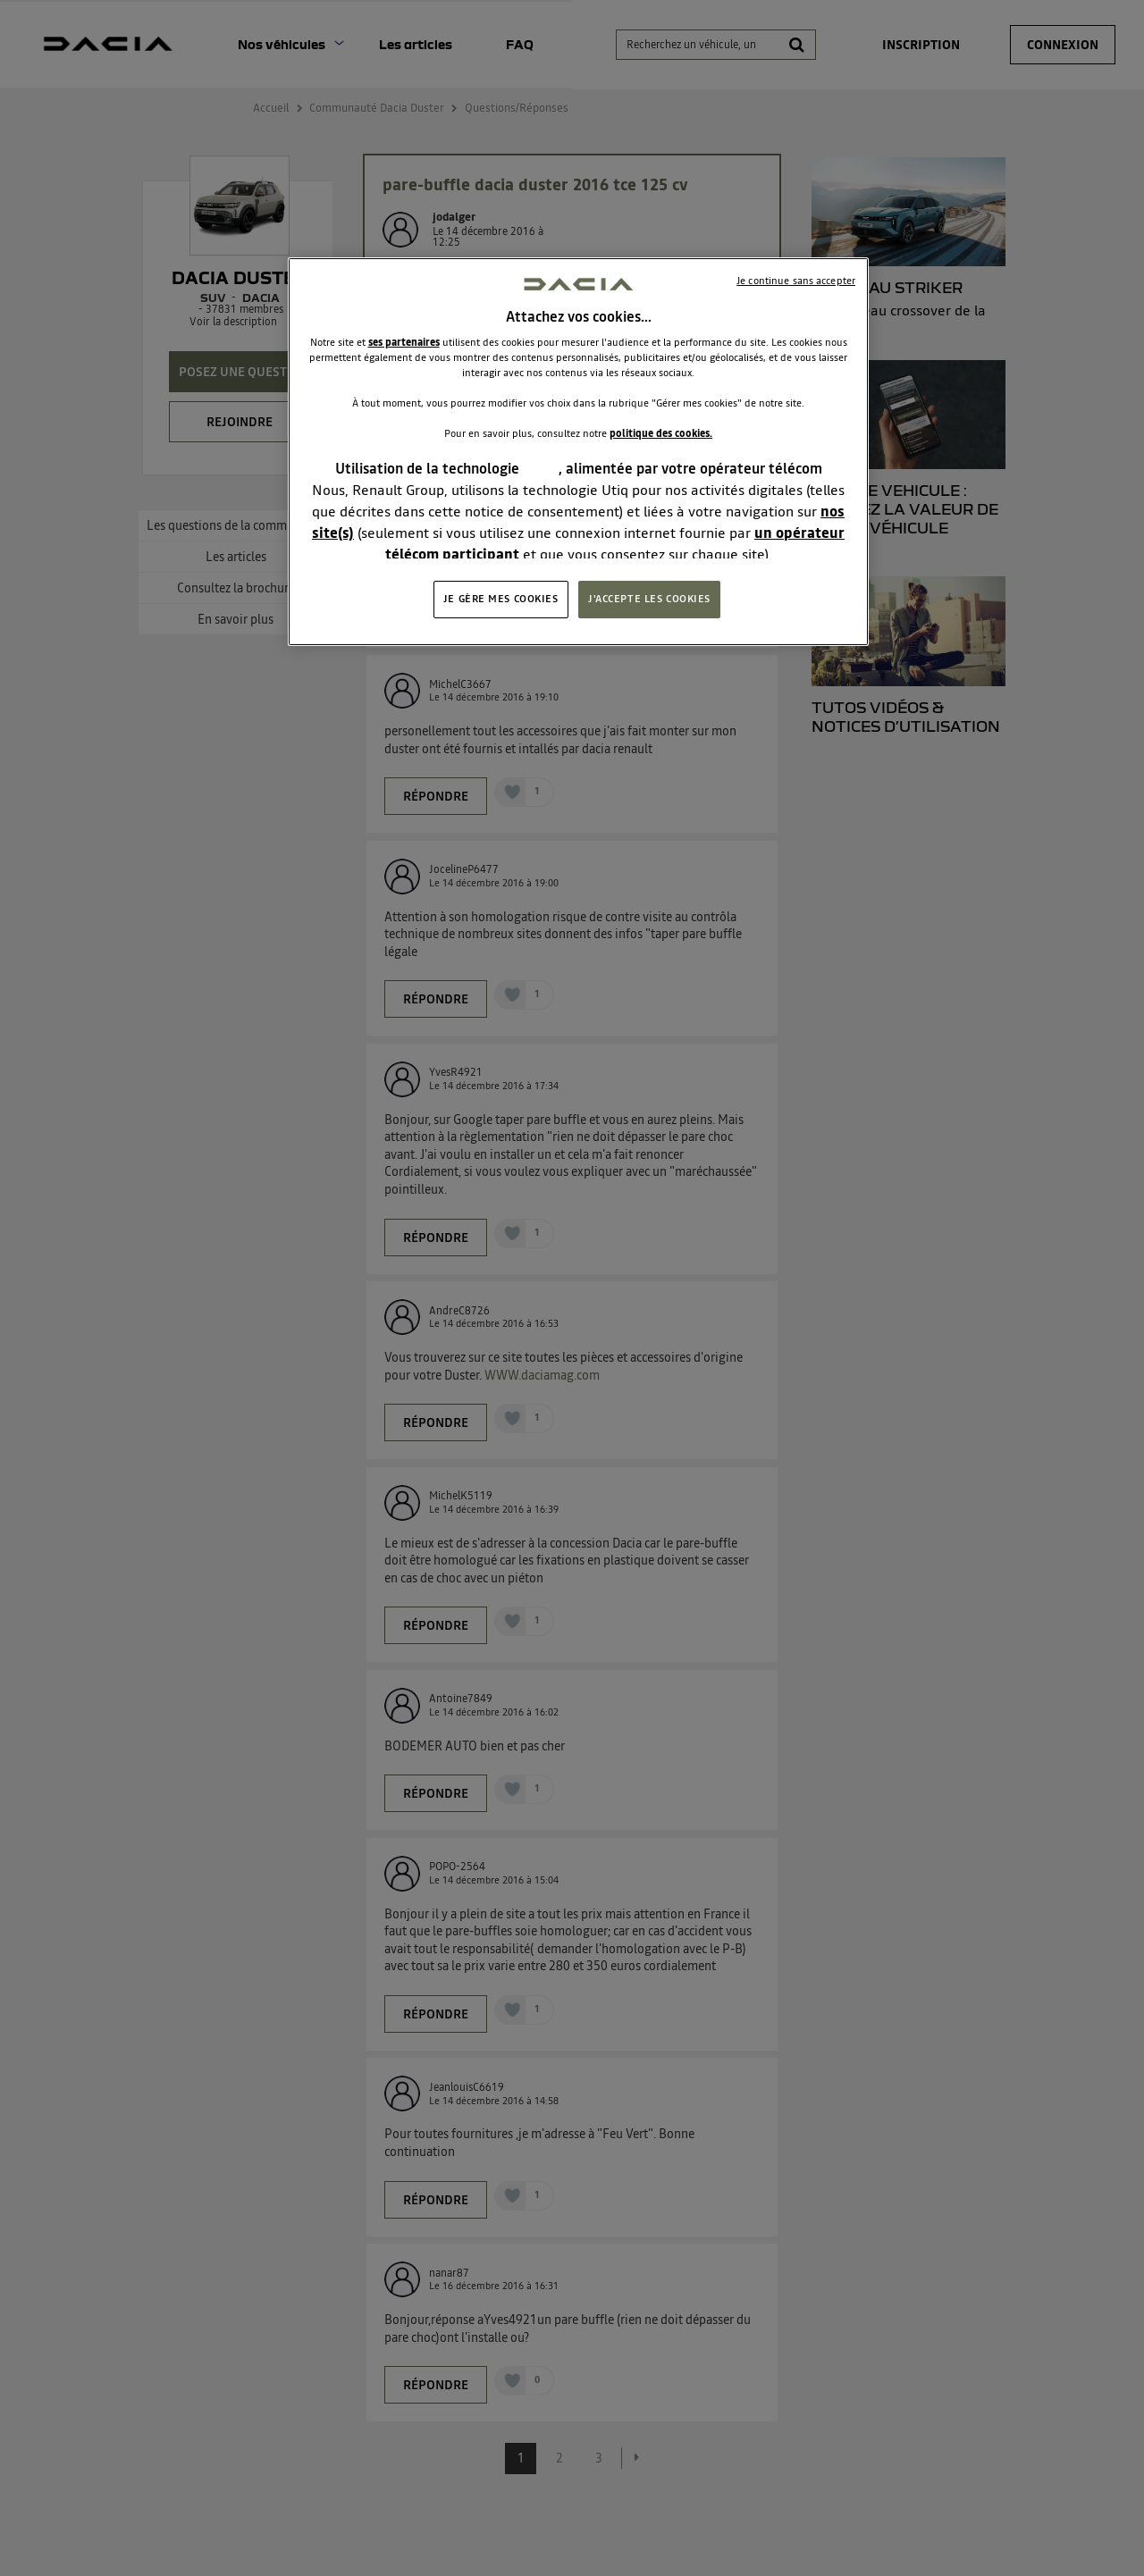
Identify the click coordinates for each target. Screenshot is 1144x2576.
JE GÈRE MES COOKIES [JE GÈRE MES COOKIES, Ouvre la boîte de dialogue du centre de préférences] (501, 599)
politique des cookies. (661, 433)
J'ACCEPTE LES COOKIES (649, 599)
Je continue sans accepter (795, 280)
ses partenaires (404, 342)
